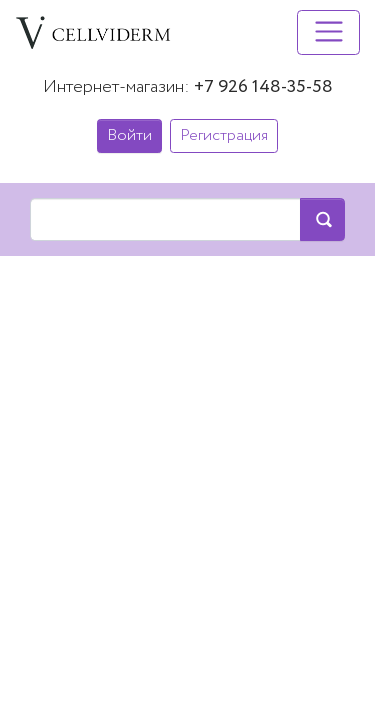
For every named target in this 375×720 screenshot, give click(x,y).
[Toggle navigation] (328, 32)
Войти (129, 135)
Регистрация (224, 135)
